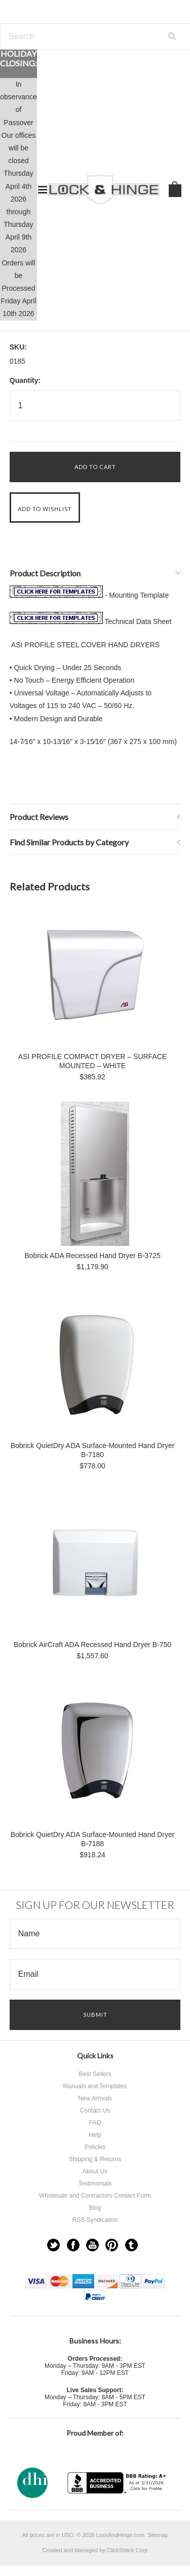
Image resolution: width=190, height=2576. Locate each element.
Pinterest (111, 2245)
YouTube (92, 2245)
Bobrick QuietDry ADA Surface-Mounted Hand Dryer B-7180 (93, 1450)
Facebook (73, 2245)
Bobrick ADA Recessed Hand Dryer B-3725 (92, 1256)
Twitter (53, 2245)
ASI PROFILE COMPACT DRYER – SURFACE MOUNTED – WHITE (92, 1061)
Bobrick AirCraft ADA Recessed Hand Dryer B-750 (92, 1645)
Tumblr (131, 2245)
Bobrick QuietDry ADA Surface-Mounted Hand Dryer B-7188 (93, 1839)
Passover (18, 123)
